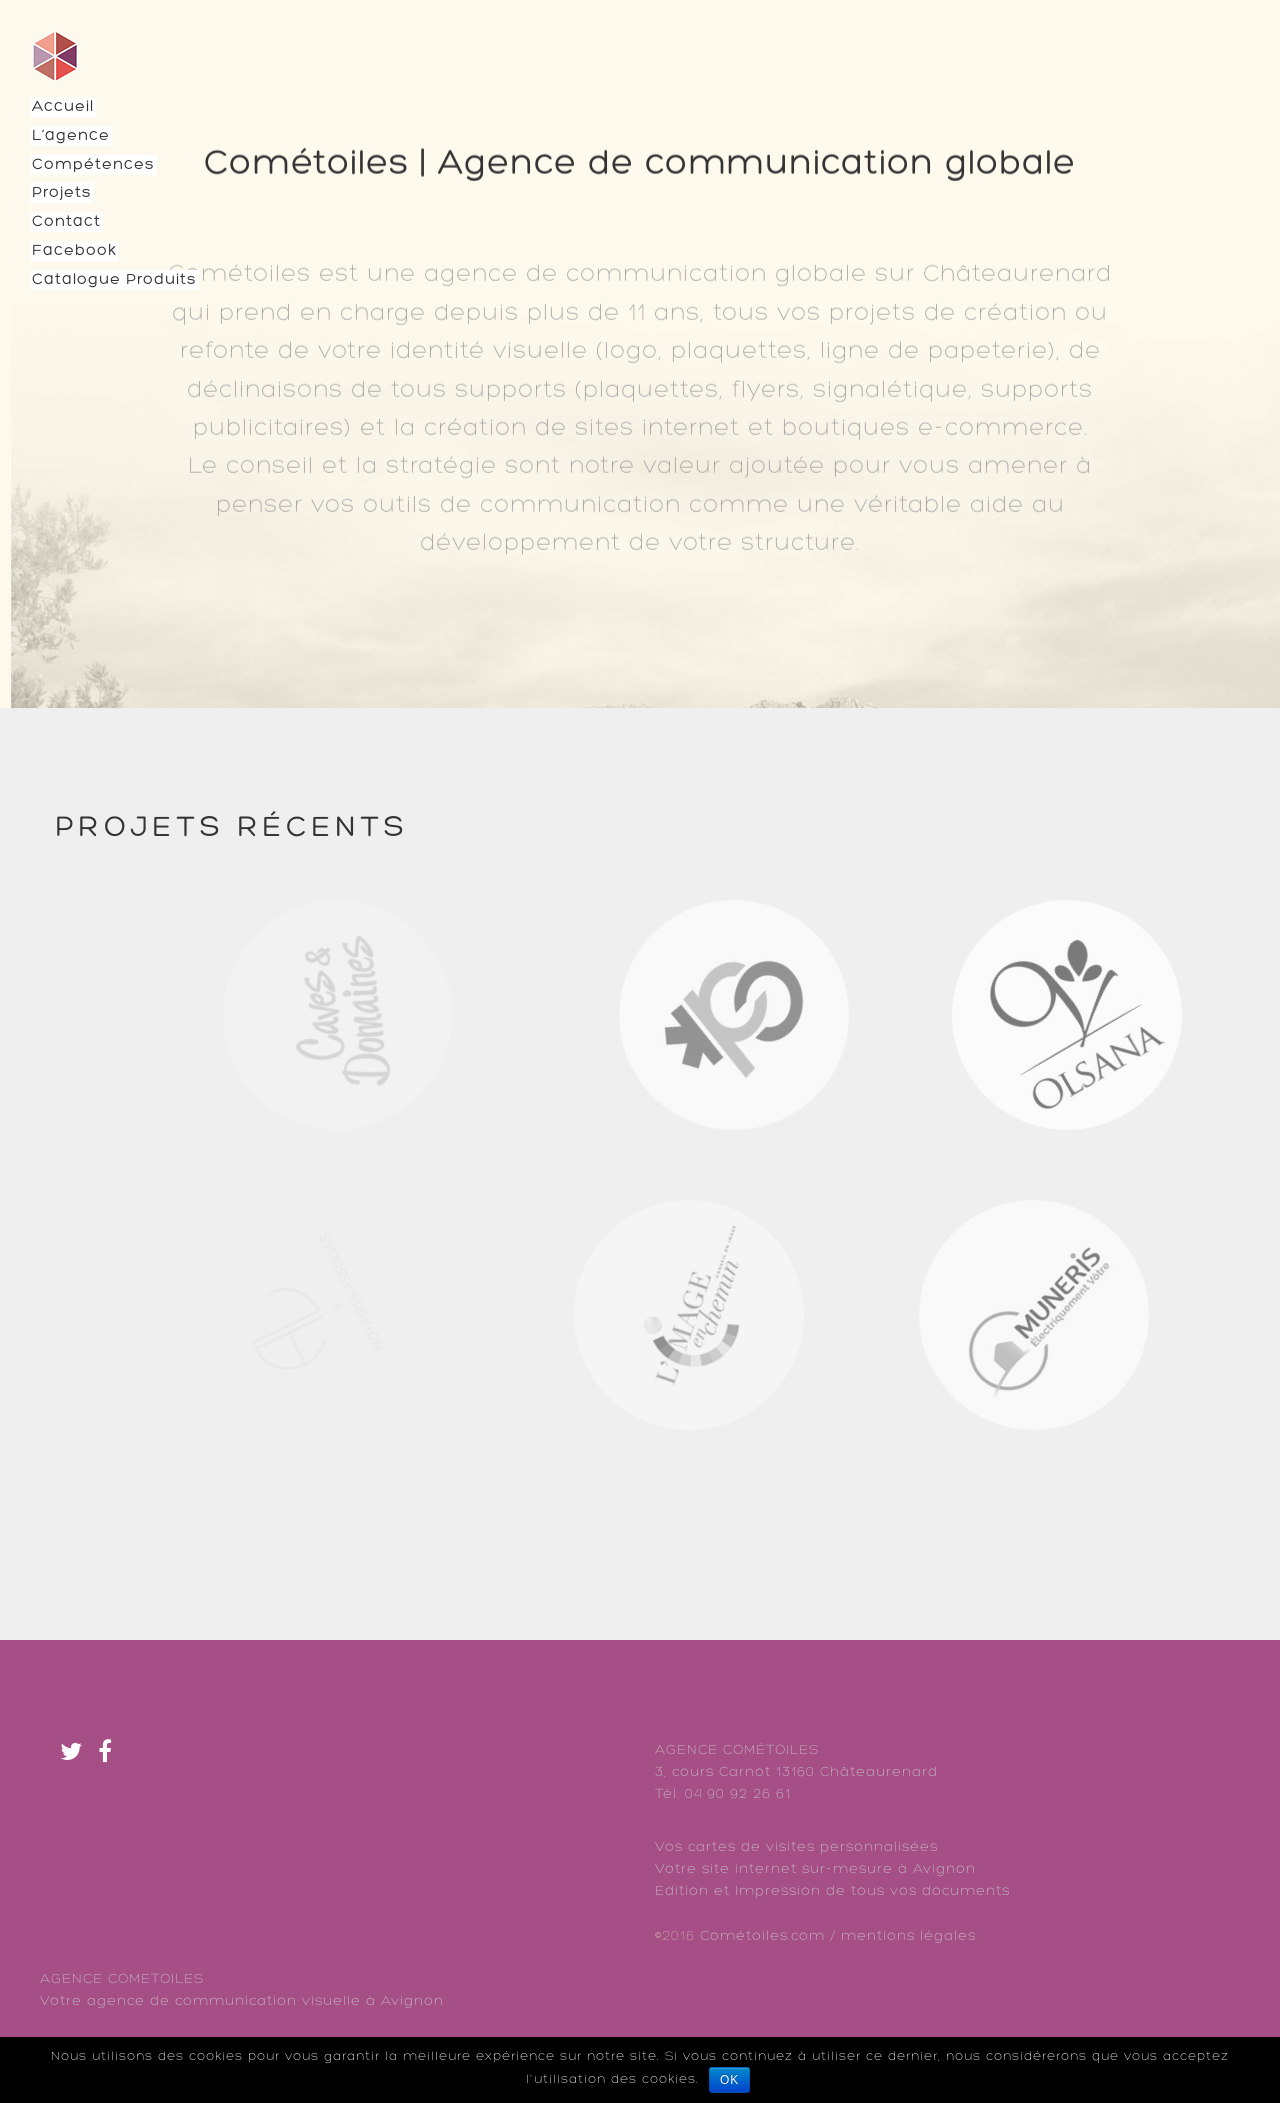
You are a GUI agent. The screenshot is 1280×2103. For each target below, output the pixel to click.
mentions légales (908, 1936)
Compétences (93, 165)
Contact (66, 222)
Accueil (63, 107)
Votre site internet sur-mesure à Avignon (815, 1869)
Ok (729, 2080)
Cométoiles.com (762, 1936)
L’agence (71, 136)
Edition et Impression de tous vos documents (832, 1891)
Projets (62, 193)
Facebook (74, 251)
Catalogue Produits (114, 280)
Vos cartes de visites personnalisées (796, 1847)
